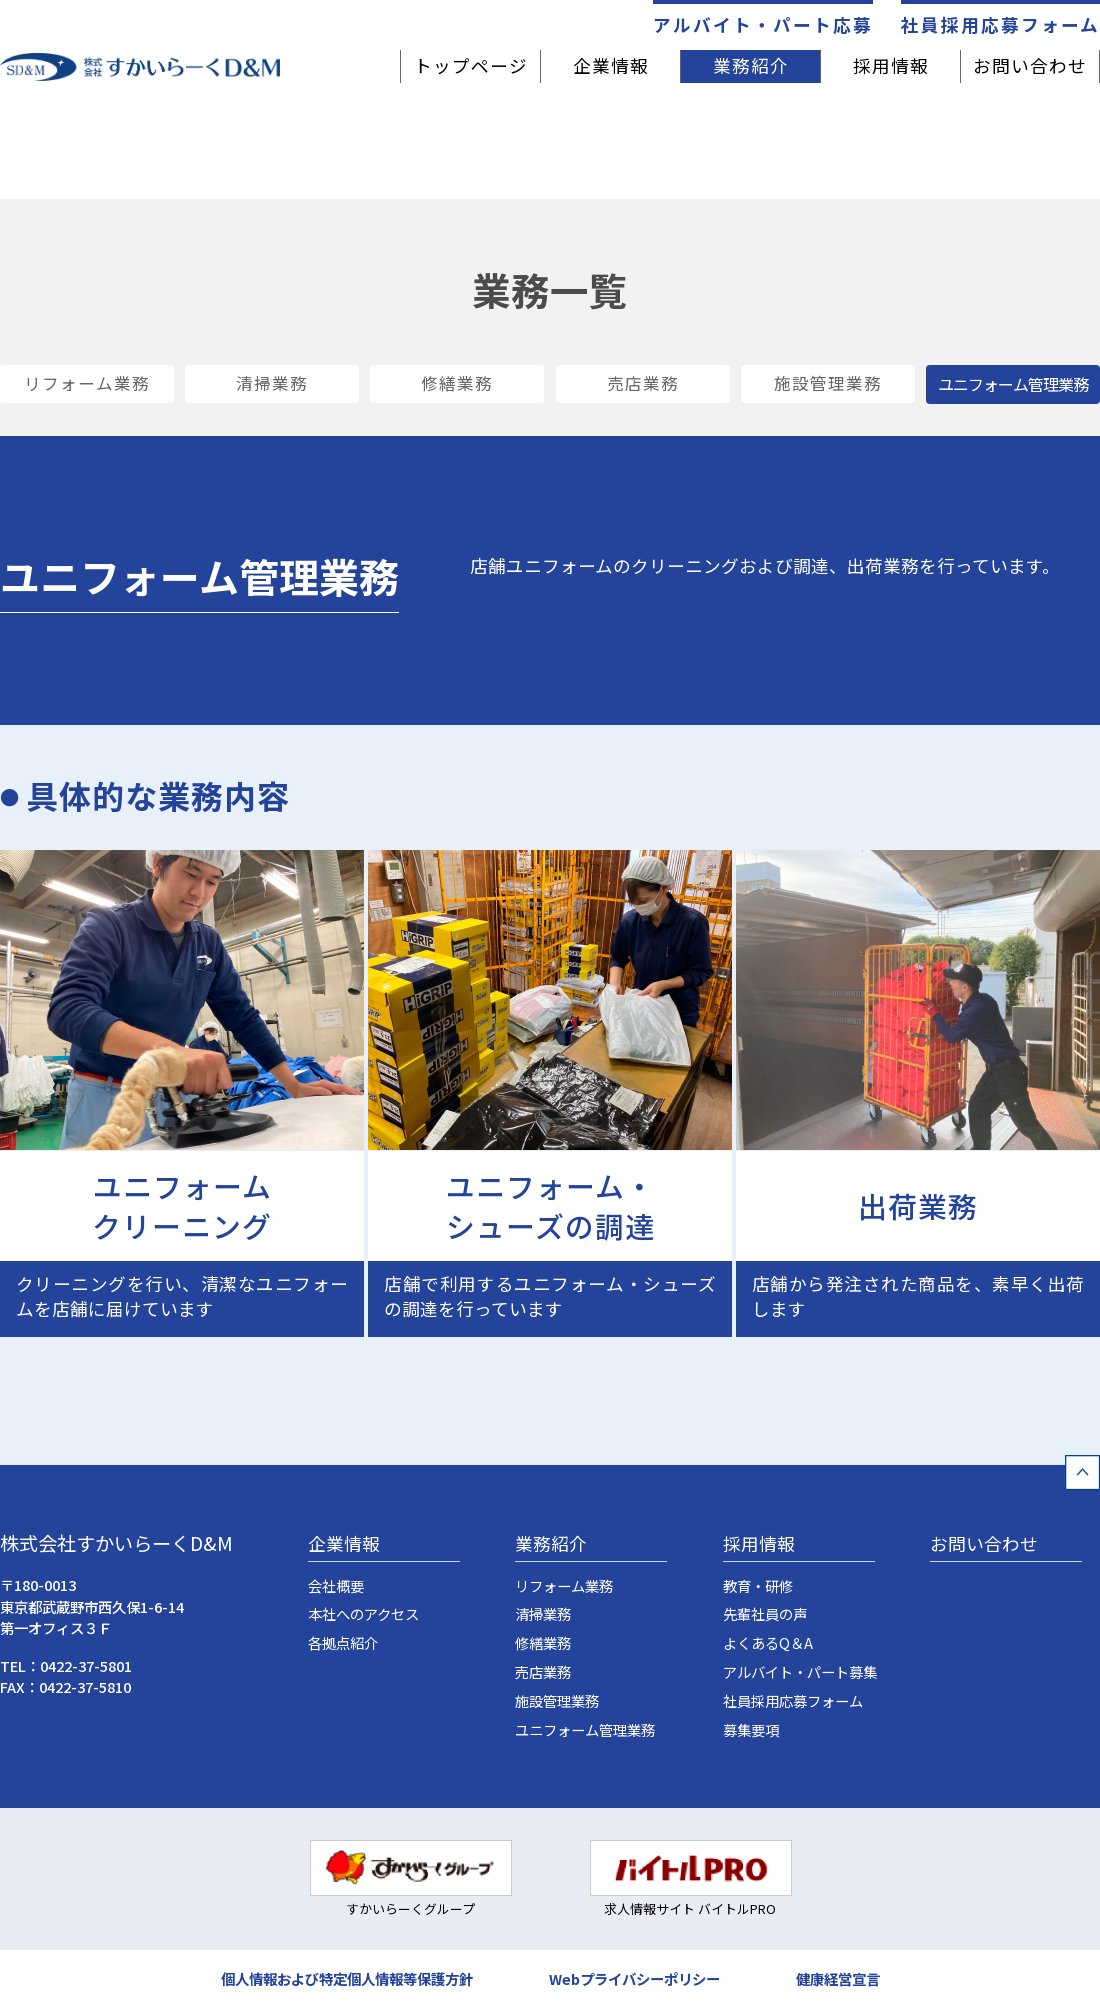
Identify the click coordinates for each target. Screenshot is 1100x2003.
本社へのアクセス (363, 1615)
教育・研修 (758, 1586)
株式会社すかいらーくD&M (116, 1544)
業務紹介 (751, 65)
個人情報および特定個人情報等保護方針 (347, 1976)
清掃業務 (272, 384)
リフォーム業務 (87, 384)
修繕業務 (457, 384)
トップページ (471, 65)
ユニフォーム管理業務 (585, 1730)
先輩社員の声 (765, 1615)
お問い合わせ (1030, 65)
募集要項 (751, 1730)
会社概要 (336, 1586)
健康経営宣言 (838, 1976)
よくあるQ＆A (768, 1643)
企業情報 (611, 65)
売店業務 (643, 384)
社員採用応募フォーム (1000, 23)
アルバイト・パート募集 (800, 1672)
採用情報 (891, 65)
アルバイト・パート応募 (763, 23)
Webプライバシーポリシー (634, 1976)
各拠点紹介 (343, 1643)
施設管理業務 (828, 384)
